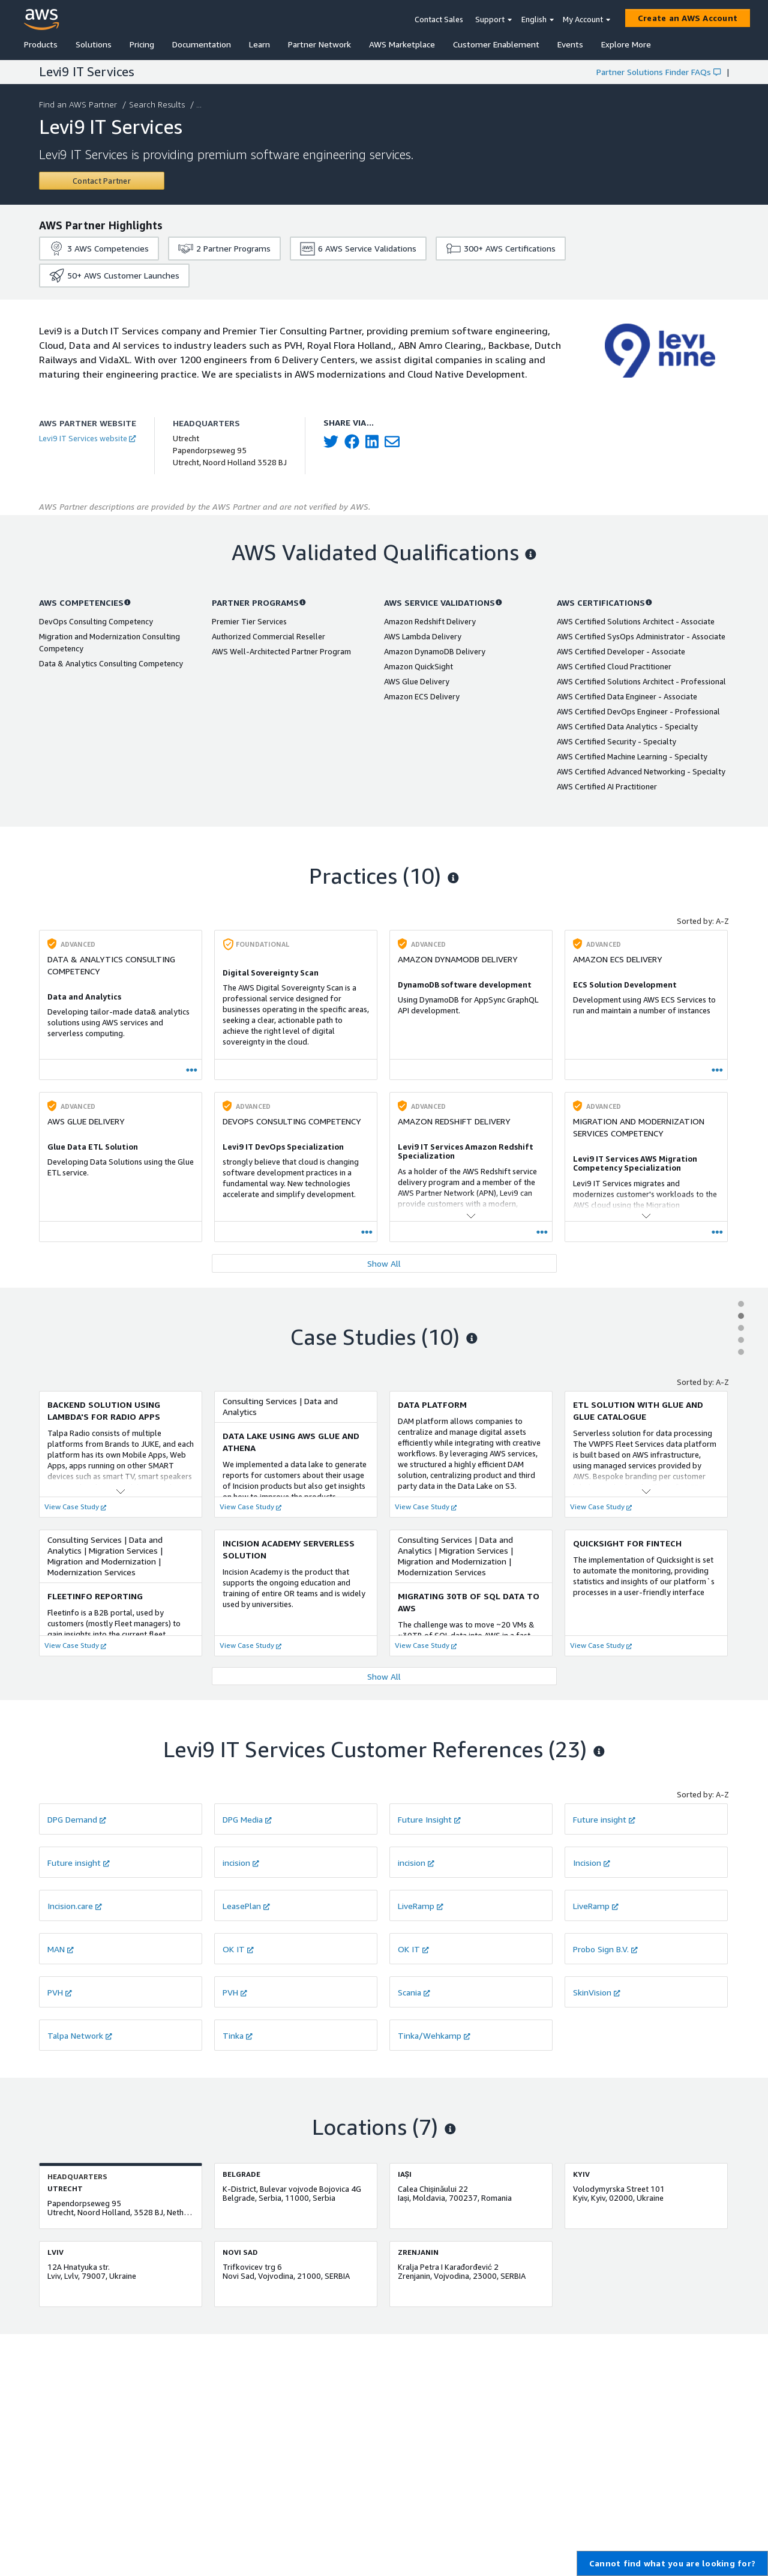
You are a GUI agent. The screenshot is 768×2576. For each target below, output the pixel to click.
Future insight (604, 1819)
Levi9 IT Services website (87, 438)
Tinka (238, 2035)
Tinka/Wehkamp (434, 2035)
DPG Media (247, 1819)
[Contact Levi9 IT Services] (101, 181)
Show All (384, 1263)
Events (570, 44)
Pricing (142, 44)
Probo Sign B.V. (605, 1949)
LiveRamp (420, 1906)
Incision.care (74, 1906)
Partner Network (319, 44)
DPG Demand (76, 1819)
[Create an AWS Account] (687, 18)
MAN (60, 1949)
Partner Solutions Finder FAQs (658, 72)
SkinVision (596, 1992)
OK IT (238, 1949)
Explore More (626, 44)
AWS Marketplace (402, 44)
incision (241, 1862)
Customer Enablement (496, 44)
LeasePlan (246, 1906)
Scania (414, 1992)
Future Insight (429, 1819)
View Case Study (75, 1506)
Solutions (94, 44)
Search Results (158, 104)
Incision (591, 1862)
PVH (59, 1992)
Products (41, 44)
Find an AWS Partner (79, 104)
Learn (259, 44)
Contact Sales (439, 19)
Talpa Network (79, 2035)
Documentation (201, 44)
